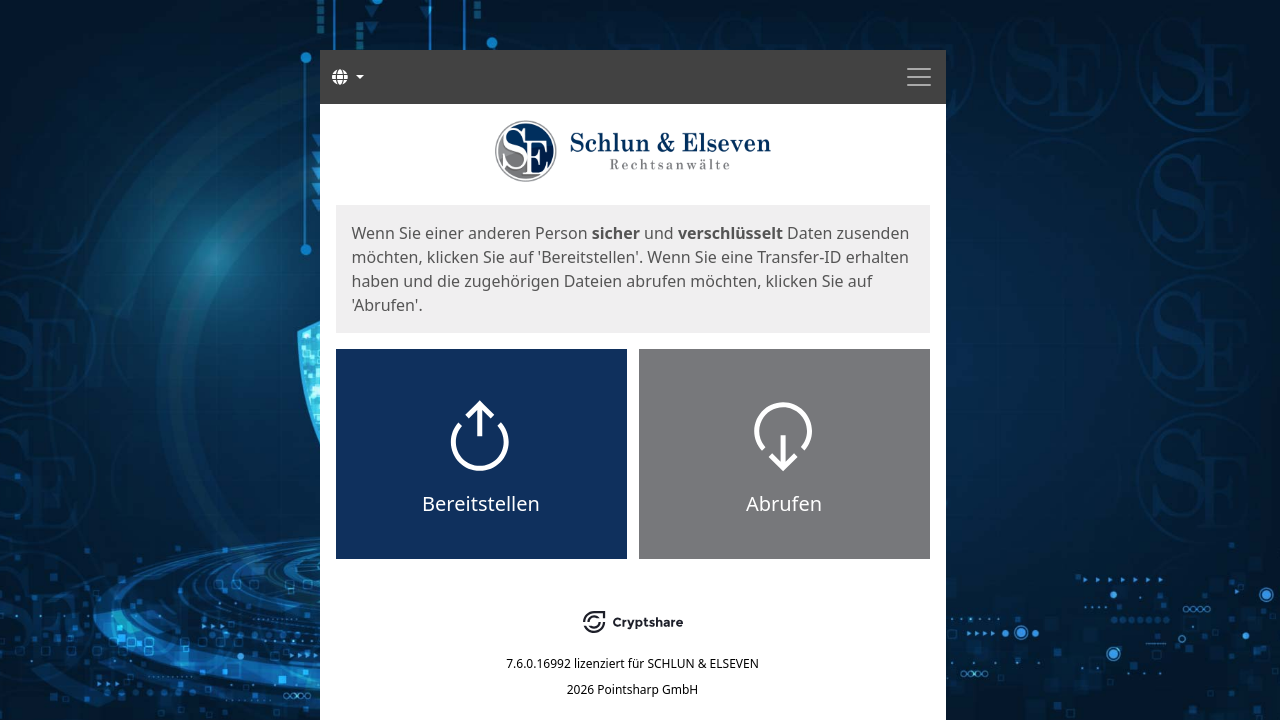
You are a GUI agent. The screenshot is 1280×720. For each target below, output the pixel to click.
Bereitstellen (481, 503)
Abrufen (784, 503)
